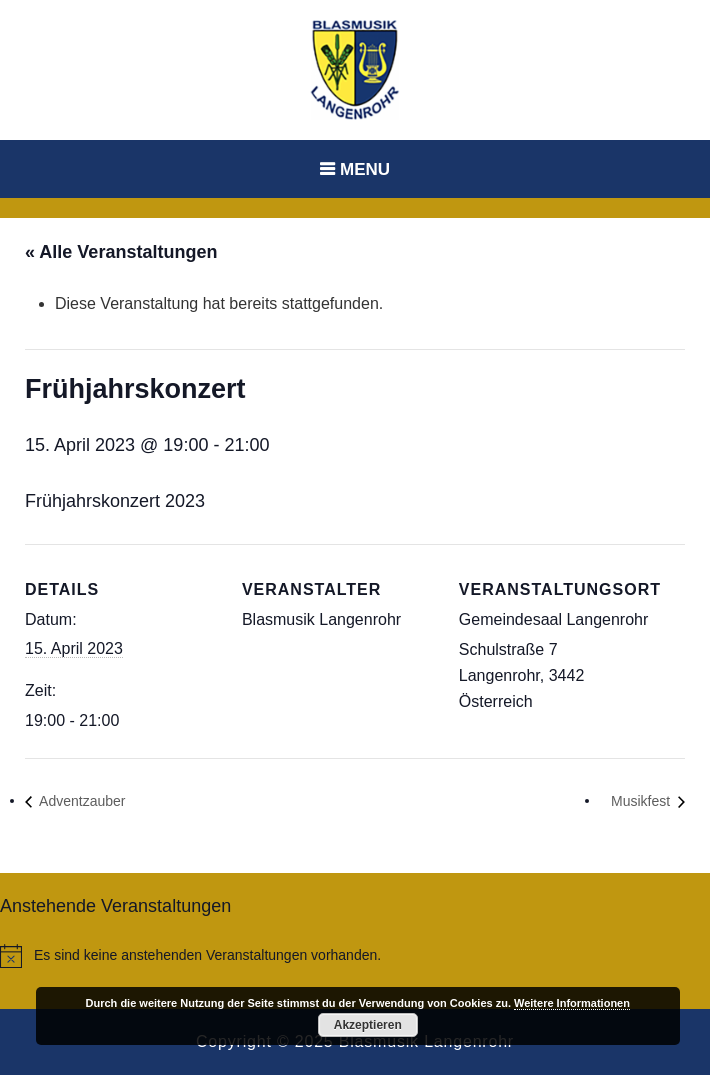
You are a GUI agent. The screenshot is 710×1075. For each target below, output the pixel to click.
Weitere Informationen (572, 1003)
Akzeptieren (368, 1025)
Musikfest (642, 801)
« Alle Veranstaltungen (121, 252)
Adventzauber (81, 801)
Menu (365, 169)
